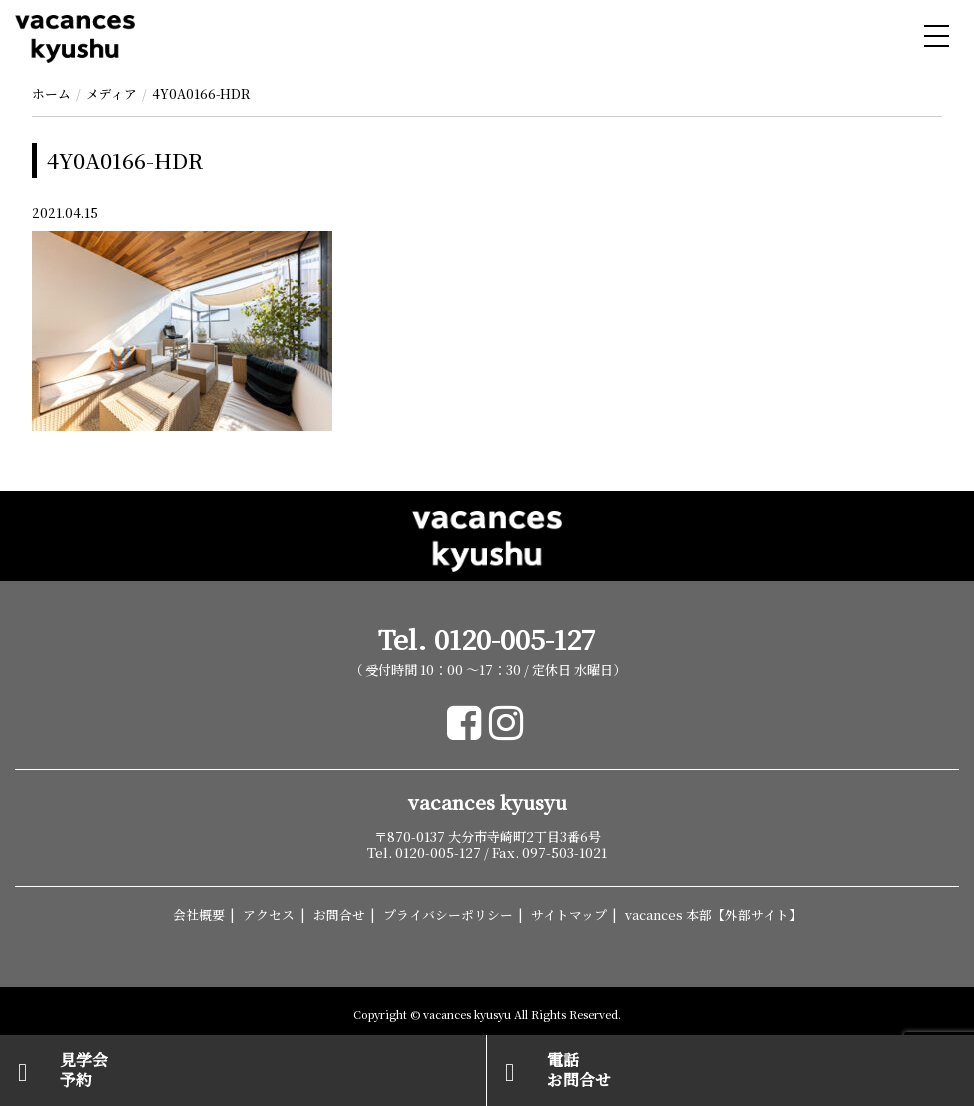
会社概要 (199, 914)
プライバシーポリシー (448, 914)
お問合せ (339, 914)
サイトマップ (569, 914)
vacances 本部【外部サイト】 (713, 914)
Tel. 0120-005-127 (487, 639)
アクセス (269, 914)
